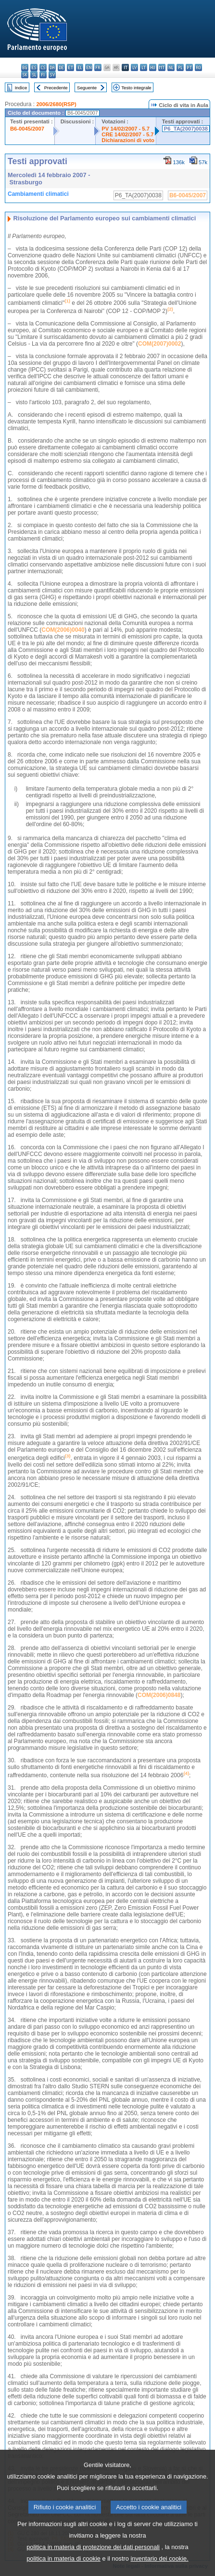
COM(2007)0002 (159, 343)
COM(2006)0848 (159, 1695)
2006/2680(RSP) (56, 104)
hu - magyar (152, 67)
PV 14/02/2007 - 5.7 (125, 129)
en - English (88, 67)
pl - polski (180, 67)
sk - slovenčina (24, 74)
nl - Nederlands (171, 67)
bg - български (24, 67)
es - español (34, 67)
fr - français (97, 67)
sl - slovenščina (34, 74)
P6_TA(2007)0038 (186, 129)
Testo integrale (136, 87)
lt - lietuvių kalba (143, 67)
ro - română (198, 67)
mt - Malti (161, 67)
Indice (21, 87)
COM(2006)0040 (62, 629)
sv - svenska (52, 74)
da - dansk (52, 67)
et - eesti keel (70, 67)
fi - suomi (43, 74)
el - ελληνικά (79, 67)
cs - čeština (43, 67)
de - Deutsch (61, 67)
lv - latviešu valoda (134, 67)
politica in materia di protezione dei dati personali (93, 2561)
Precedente (56, 87)
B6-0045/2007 (27, 129)
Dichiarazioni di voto (127, 140)
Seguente (87, 87)
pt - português (189, 67)
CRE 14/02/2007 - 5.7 (127, 134)
